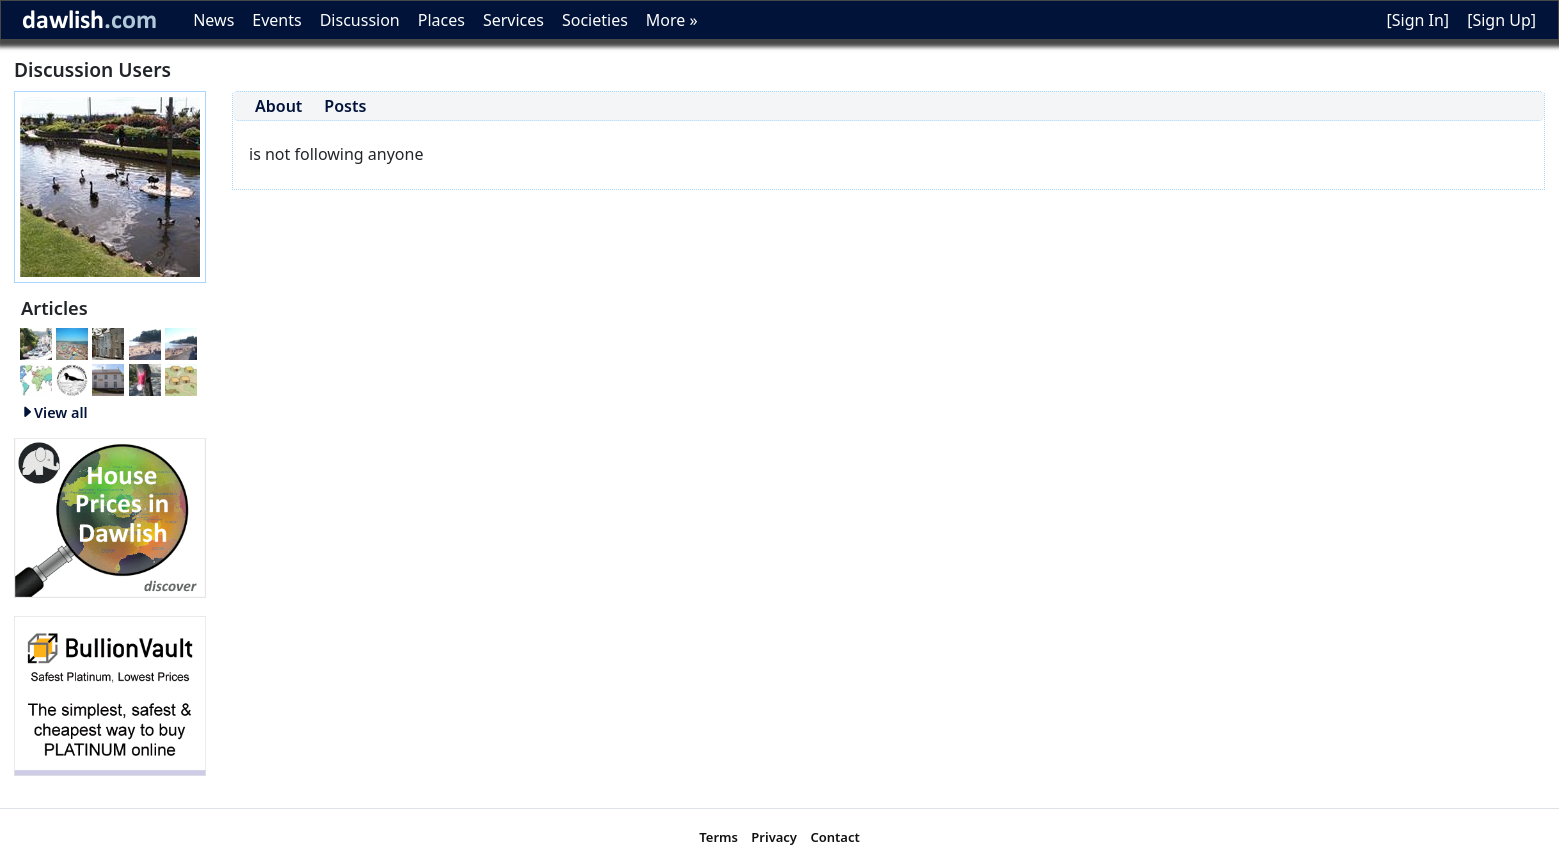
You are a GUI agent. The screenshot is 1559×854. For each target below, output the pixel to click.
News (213, 20)
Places (441, 20)
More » (672, 20)
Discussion (360, 20)
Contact (834, 837)
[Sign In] (1417, 20)
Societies (595, 20)
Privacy (774, 837)
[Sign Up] (1501, 20)
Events (276, 20)
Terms (718, 837)
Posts (345, 106)
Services (513, 20)
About (278, 106)
